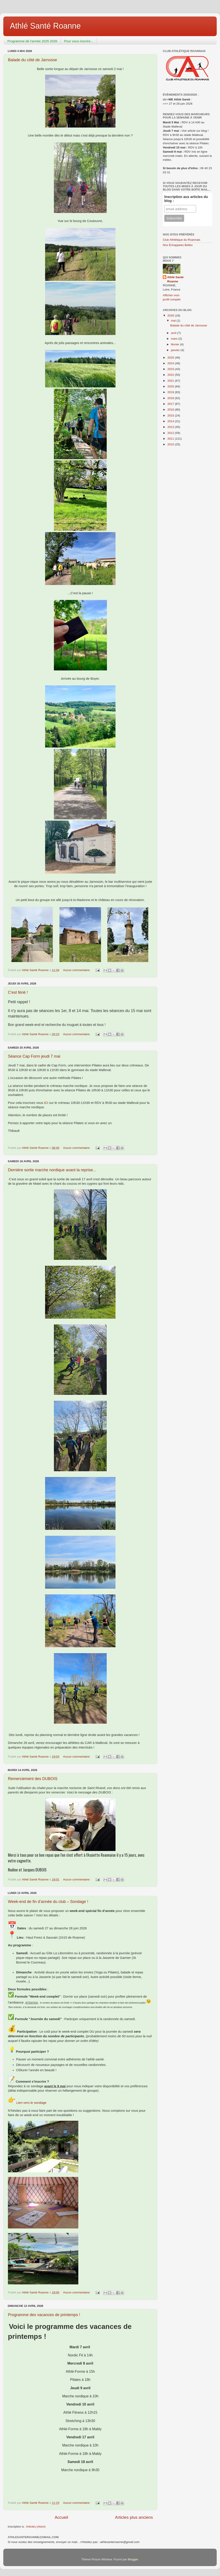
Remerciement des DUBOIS (32, 1779)
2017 (171, 403)
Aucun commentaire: (77, 970)
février (175, 344)
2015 (171, 415)
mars (174, 338)
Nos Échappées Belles (178, 245)
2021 (171, 380)
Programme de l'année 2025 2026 (32, 41)
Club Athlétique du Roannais (181, 239)
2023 (171, 369)
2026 (171, 315)
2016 (171, 409)
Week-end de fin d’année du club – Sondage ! (48, 1901)
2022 (171, 374)
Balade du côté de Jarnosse (32, 60)
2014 (171, 421)
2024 (171, 363)
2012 (171, 433)
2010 (171, 444)
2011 (171, 438)
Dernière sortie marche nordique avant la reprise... (52, 1170)
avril (174, 333)
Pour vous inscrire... (78, 41)
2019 (171, 392)
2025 (171, 357)
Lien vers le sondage (31, 2102)
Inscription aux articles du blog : (186, 199)
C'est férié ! (18, 992)
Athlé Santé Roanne (175, 279)
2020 (171, 386)
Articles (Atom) (36, 2526)
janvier (176, 350)
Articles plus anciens (134, 2517)
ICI (46, 1103)
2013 (171, 427)
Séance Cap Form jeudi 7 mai (34, 1056)
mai (174, 320)
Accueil (61, 2517)
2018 (171, 398)
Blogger (133, 2559)
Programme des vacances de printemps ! (44, 2315)
